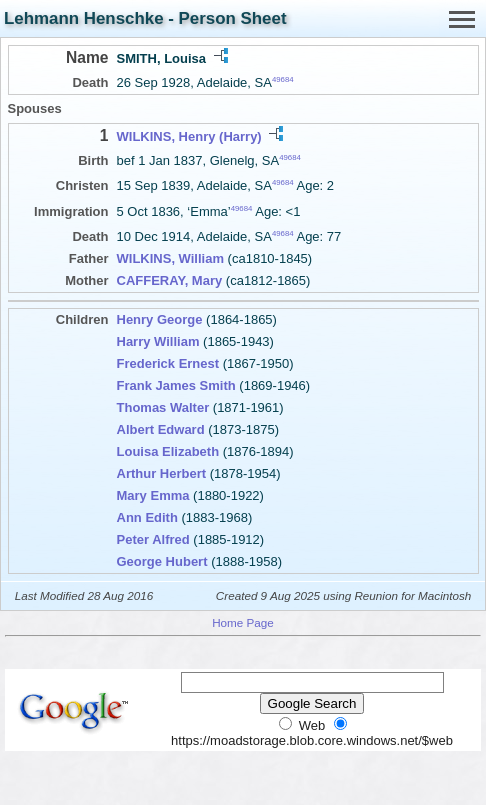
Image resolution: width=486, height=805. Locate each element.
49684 (283, 79)
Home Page (243, 622)
